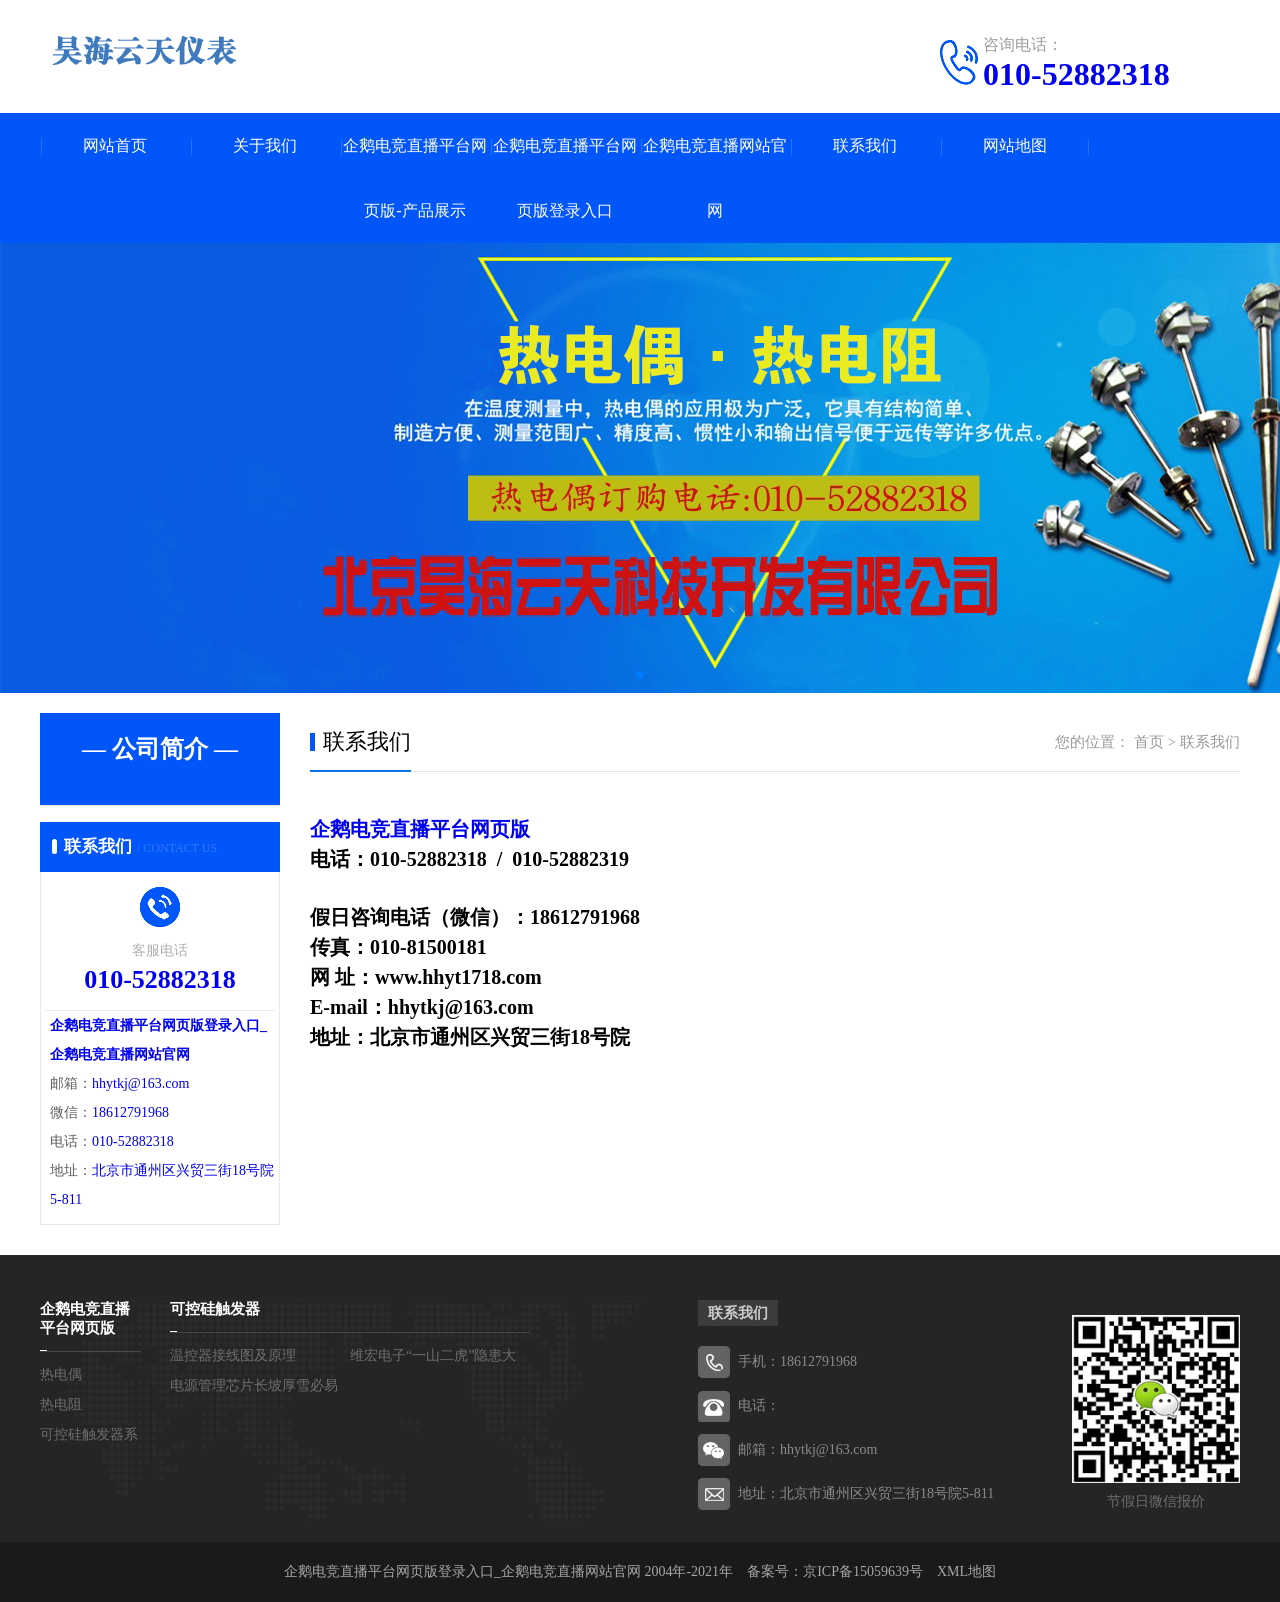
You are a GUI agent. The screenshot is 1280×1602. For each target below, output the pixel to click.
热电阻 (61, 1404)
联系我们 (865, 145)
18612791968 (130, 1112)
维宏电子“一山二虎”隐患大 (433, 1355)
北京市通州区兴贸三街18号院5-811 (887, 1493)
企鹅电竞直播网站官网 (715, 178)
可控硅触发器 (215, 1309)
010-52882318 (1076, 74)
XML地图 (966, 1571)
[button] (640, 675)
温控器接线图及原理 (233, 1355)
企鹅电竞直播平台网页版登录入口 (565, 178)
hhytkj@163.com (140, 1083)
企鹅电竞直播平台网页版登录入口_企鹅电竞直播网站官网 (462, 1571)
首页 (1149, 742)
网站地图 (1015, 145)
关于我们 (265, 145)
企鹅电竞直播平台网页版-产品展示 (415, 178)
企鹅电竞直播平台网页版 (420, 829)
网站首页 (115, 145)
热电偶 (61, 1374)
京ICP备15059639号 (863, 1571)
